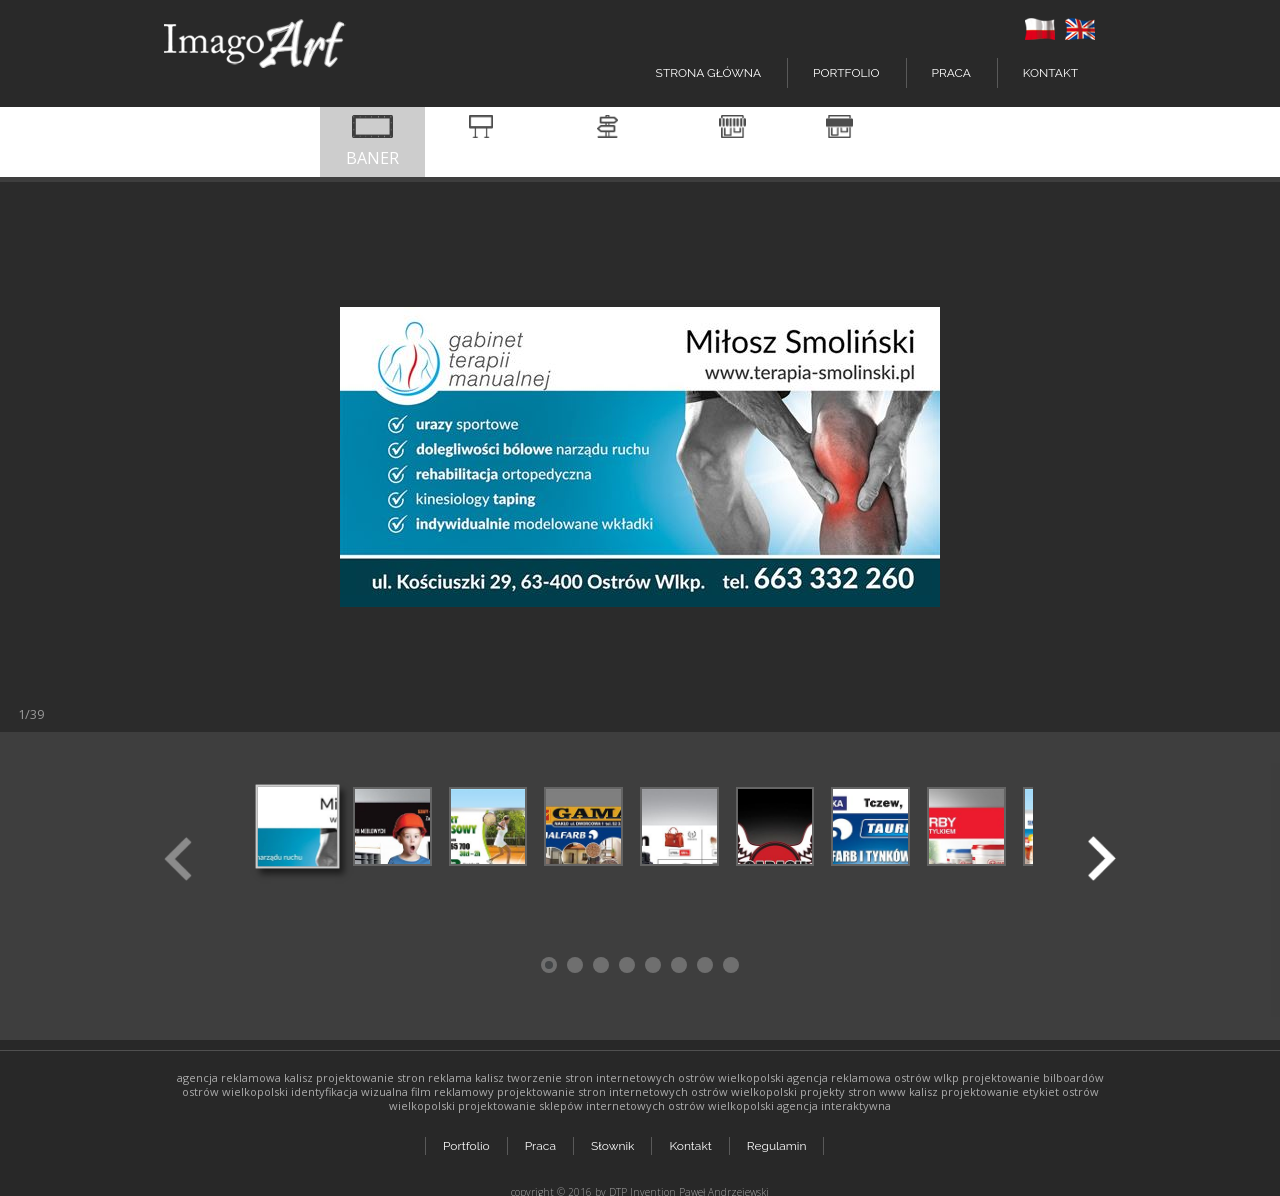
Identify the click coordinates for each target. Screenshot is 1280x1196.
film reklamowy (452, 1091)
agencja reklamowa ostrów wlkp (873, 1077)
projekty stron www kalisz (869, 1091)
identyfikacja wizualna (349, 1091)
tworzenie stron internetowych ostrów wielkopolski (645, 1077)
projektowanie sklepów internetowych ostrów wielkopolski (616, 1105)
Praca (951, 73)
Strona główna (708, 73)
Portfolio (466, 1138)
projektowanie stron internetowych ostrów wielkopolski (647, 1091)
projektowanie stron (370, 1077)
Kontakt (1050, 73)
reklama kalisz (466, 1077)
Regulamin (781, 1138)
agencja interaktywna (834, 1105)
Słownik (614, 1138)
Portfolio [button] (846, 73)
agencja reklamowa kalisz (245, 1077)
